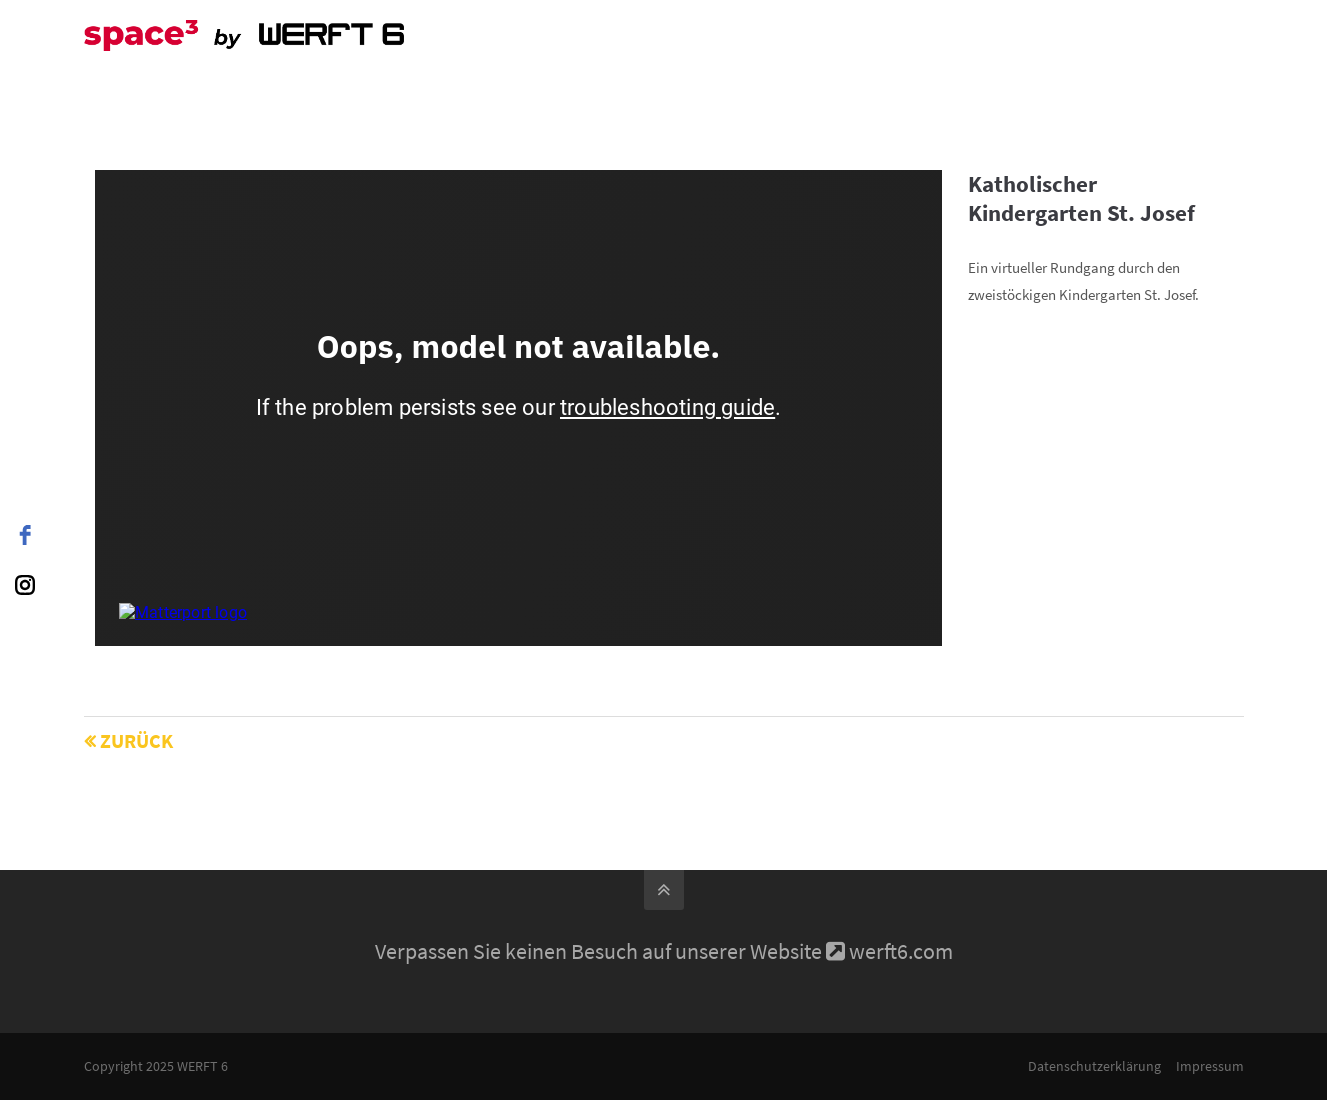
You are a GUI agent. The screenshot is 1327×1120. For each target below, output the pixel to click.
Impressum (1210, 1066)
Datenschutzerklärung (1094, 1066)
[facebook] (25, 535)
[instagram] (25, 585)
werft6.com (901, 951)
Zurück (136, 740)
